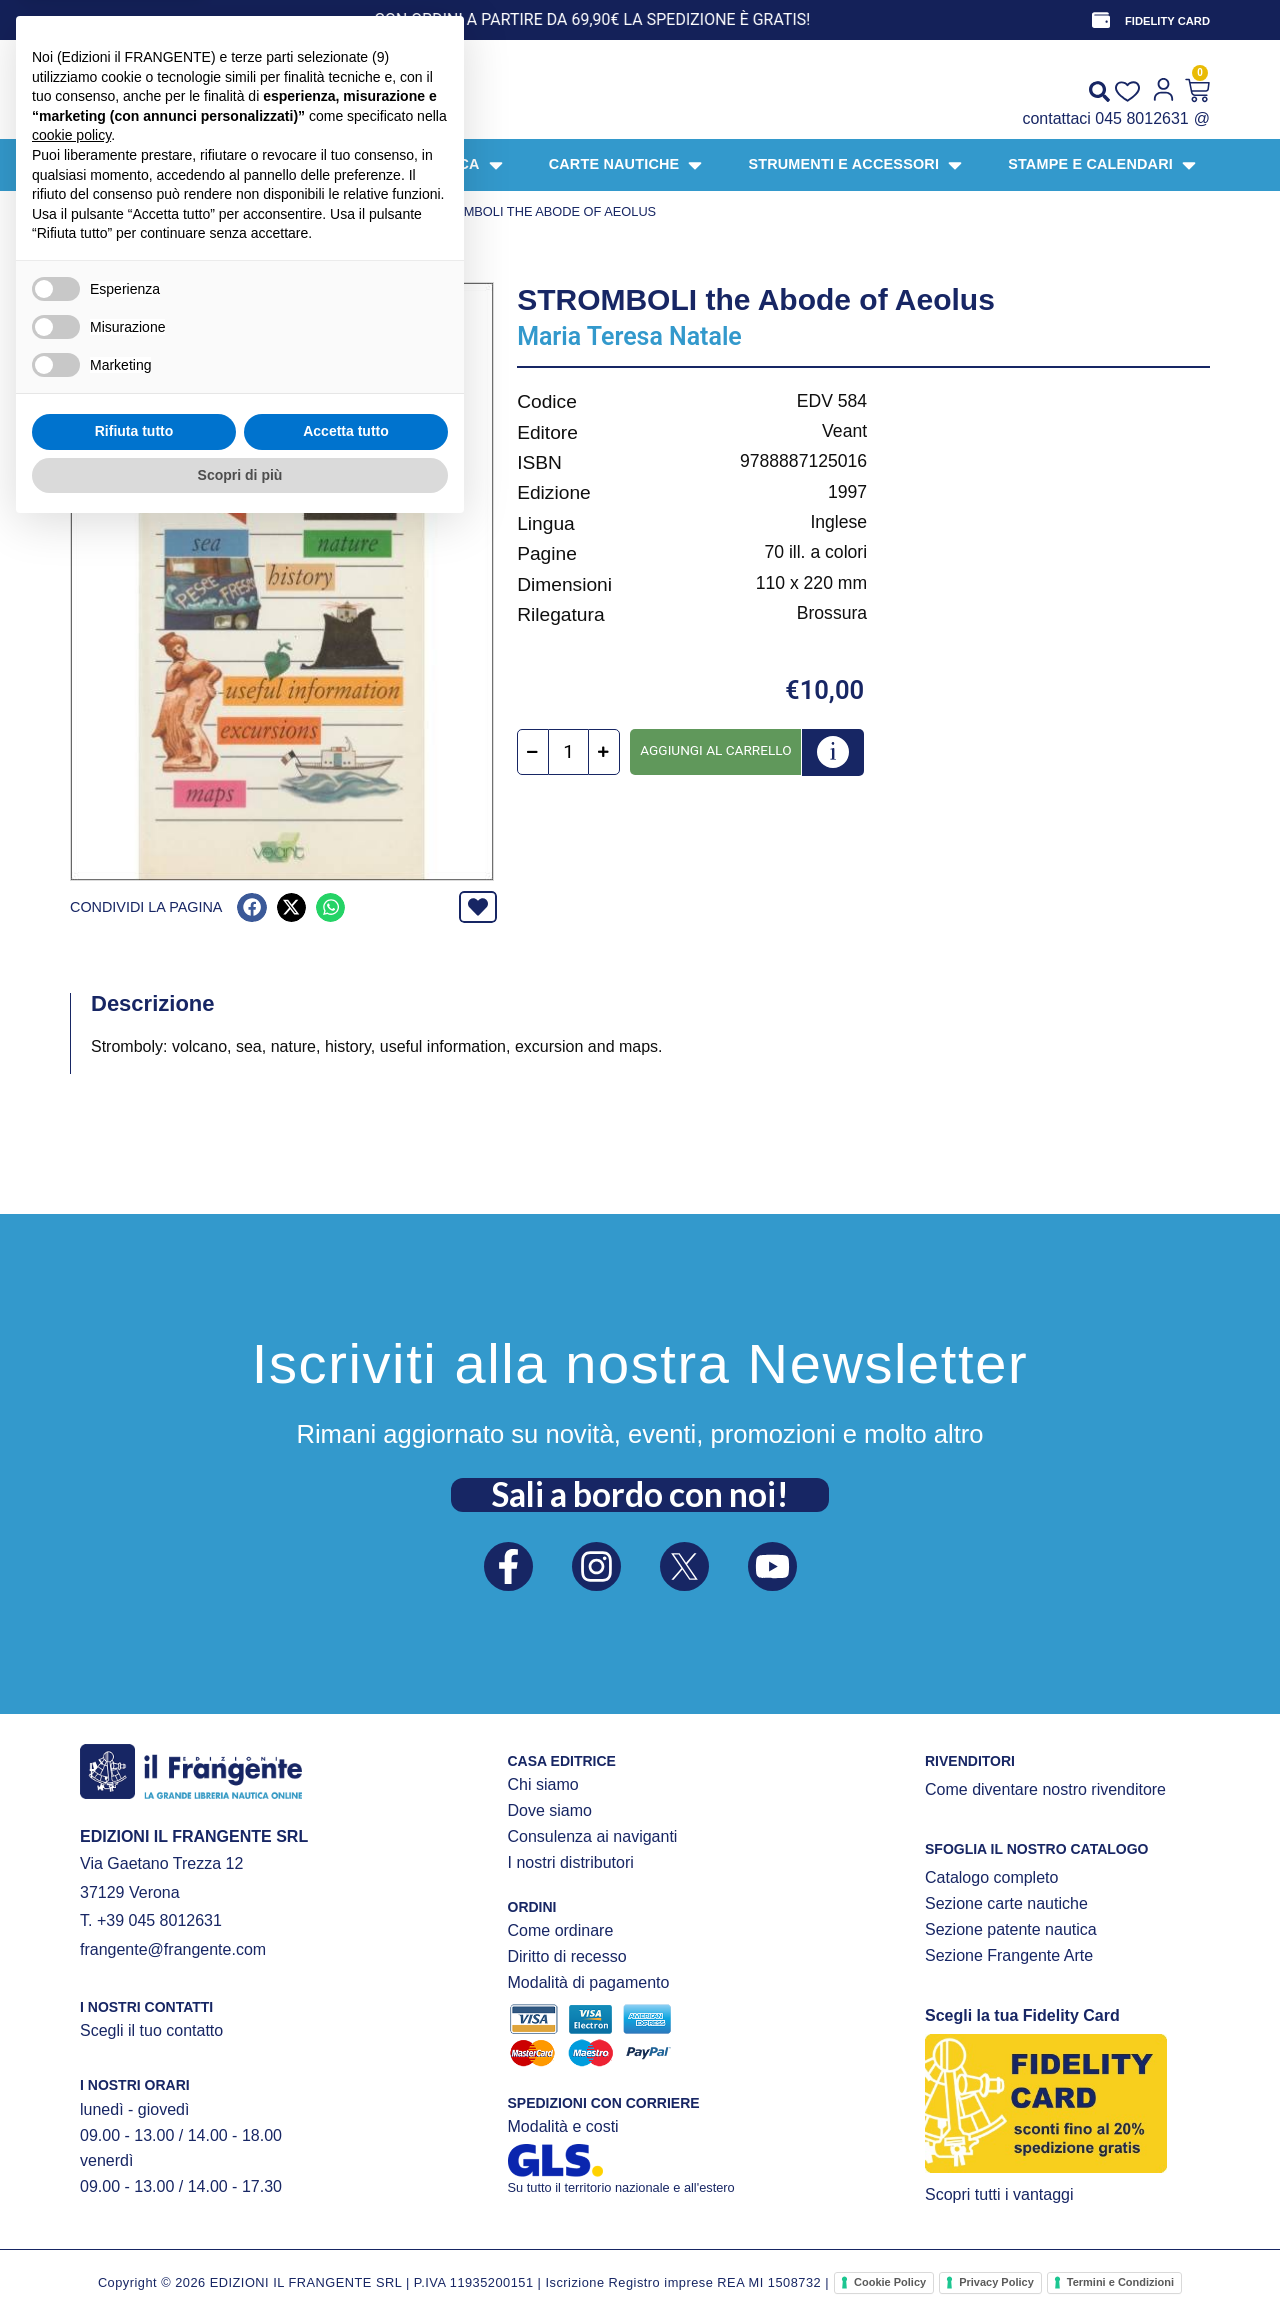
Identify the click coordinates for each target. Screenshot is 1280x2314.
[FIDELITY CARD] (1101, 20)
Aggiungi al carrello (715, 750)
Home (89, 211)
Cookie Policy (890, 2282)
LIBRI (210, 211)
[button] (251, 907)
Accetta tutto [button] (346, 2216)
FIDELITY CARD (1167, 21)
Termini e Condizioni (1120, 2282)
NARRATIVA (270, 211)
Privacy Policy (996, 2282)
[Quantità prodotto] (568, 752)
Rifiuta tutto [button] (134, 2216)
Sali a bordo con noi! (640, 1494)
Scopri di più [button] (240, 2259)
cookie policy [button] (71, 1920)
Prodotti (151, 211)
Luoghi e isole (367, 211)
